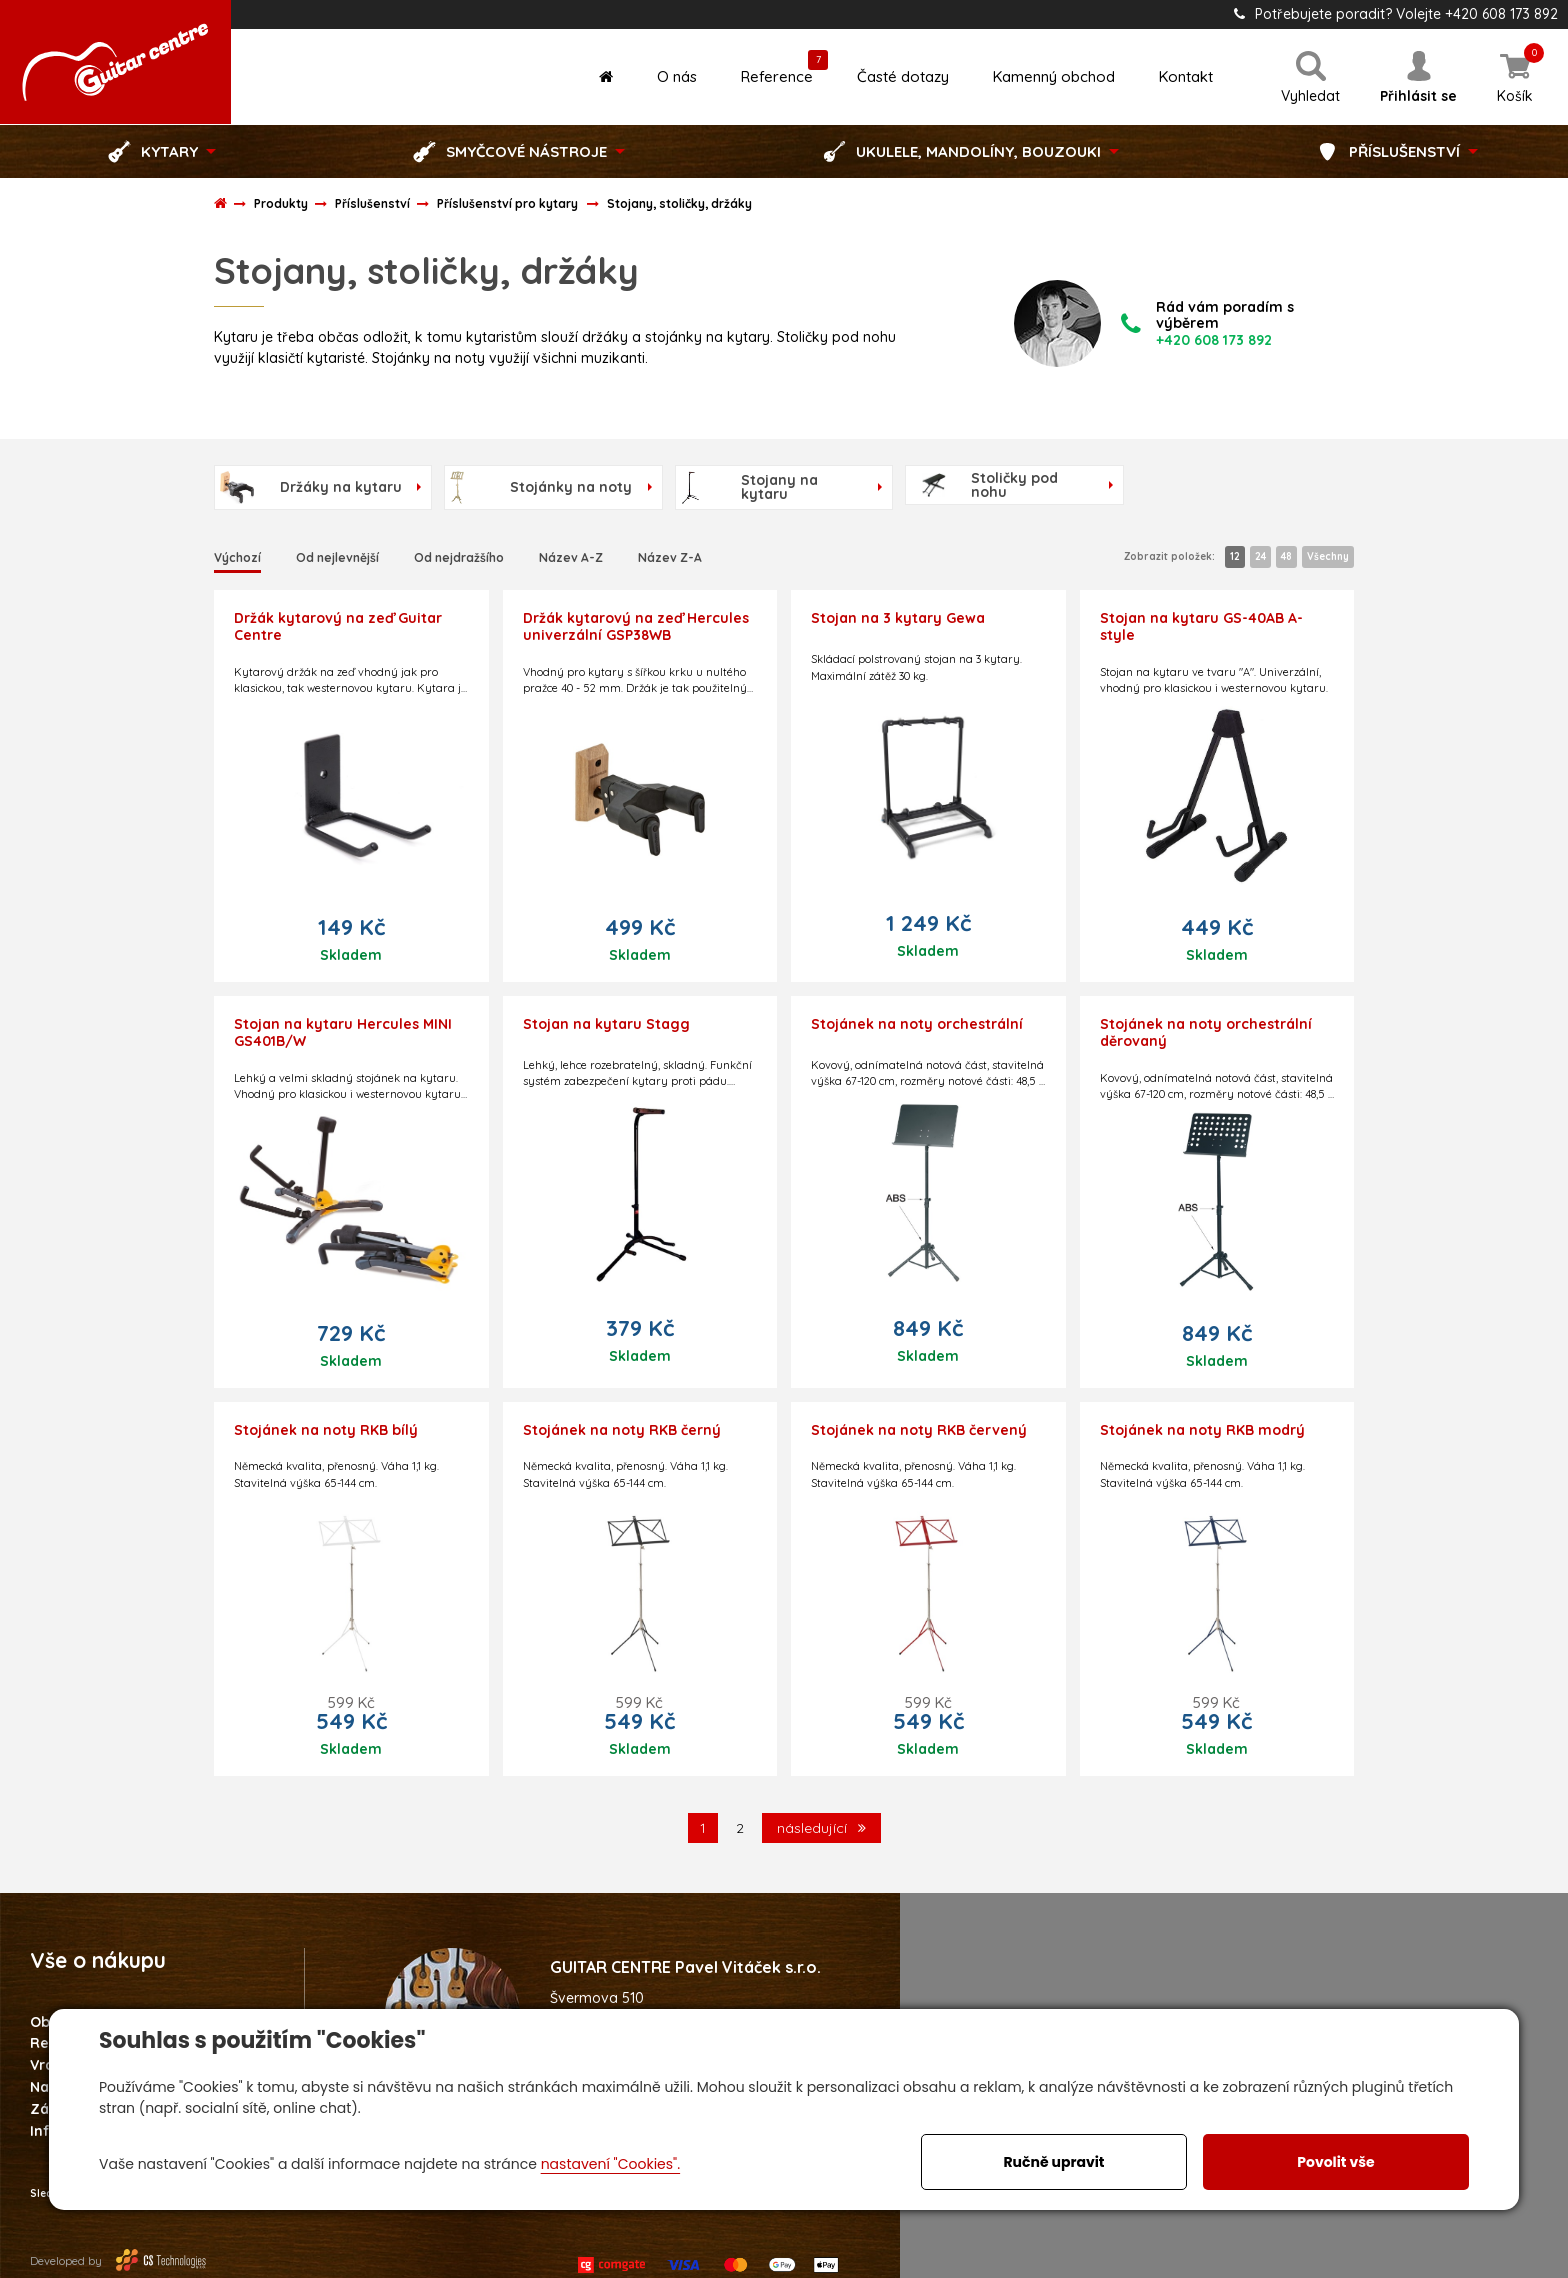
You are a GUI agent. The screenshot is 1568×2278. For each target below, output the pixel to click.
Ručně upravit (1053, 2162)
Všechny (1328, 556)
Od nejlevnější (337, 557)
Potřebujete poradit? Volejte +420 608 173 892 (1396, 14)
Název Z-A (670, 557)
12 (1235, 556)
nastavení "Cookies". (610, 2164)
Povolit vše (1335, 2162)
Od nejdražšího (459, 557)
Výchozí (237, 557)
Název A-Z (571, 557)
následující (821, 1828)
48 (1286, 556)
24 (1260, 556)
